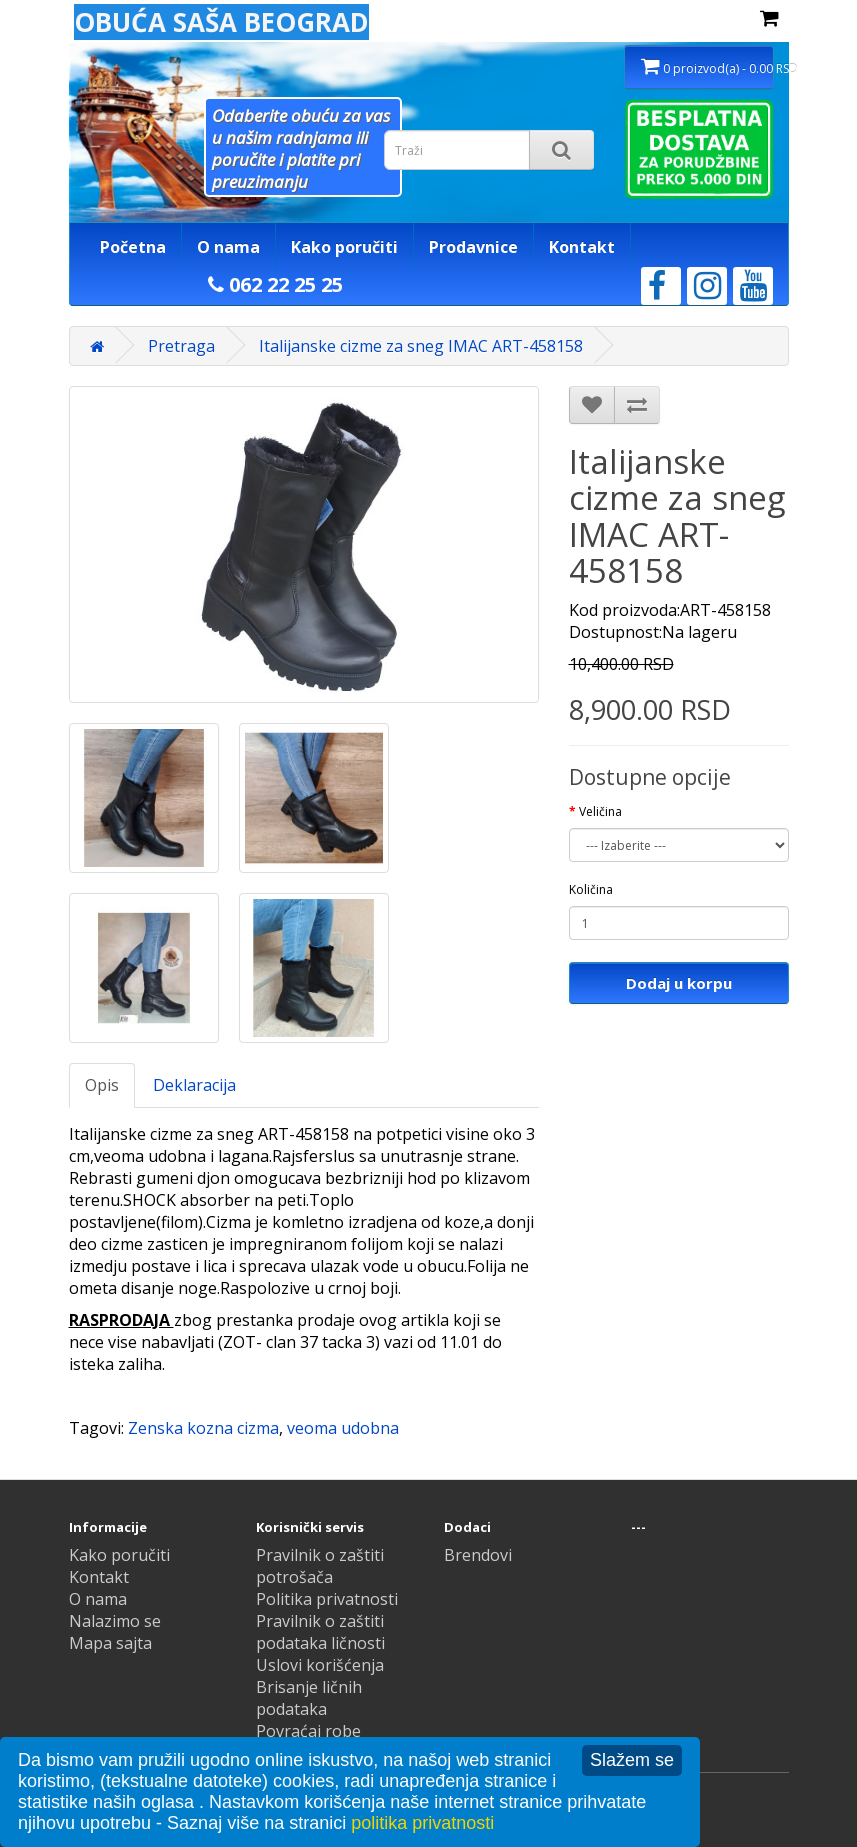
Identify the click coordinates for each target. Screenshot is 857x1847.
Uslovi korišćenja (320, 1665)
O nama (228, 247)
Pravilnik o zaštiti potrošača (320, 1566)
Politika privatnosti (327, 1599)
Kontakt (582, 247)
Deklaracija (194, 1085)
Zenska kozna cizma (203, 1428)
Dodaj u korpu (679, 983)
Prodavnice (473, 247)
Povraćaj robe (308, 1731)
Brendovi (478, 1555)
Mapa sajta (110, 1643)
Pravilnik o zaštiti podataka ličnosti (320, 1632)
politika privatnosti (422, 1823)
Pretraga (181, 346)
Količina (591, 889)
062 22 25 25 (275, 284)
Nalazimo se (115, 1621)
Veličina (600, 811)
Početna (133, 247)
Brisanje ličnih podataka (309, 1698)
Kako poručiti (344, 247)
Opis (102, 1085)
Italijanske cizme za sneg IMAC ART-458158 (421, 346)
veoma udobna (343, 1428)
